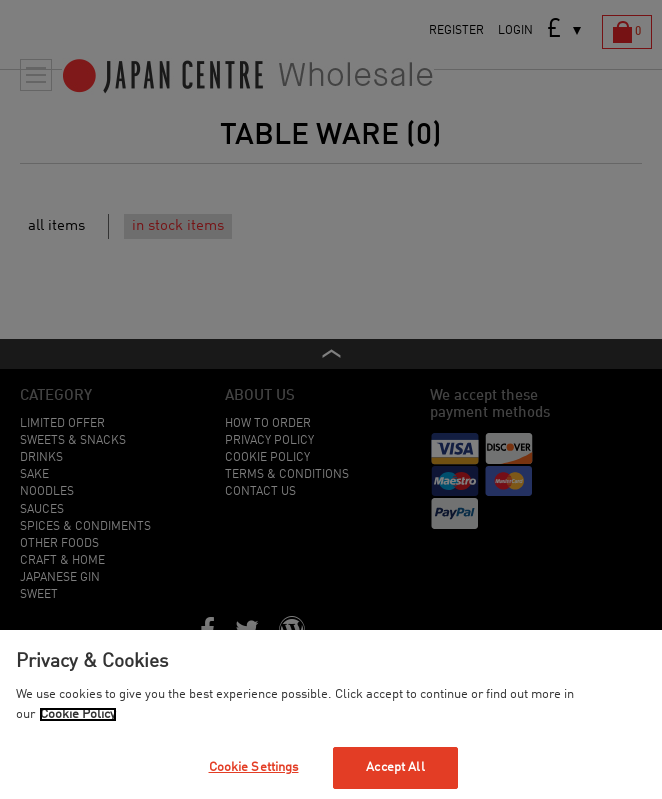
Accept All (395, 767)
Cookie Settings (254, 767)
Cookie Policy (78, 714)
